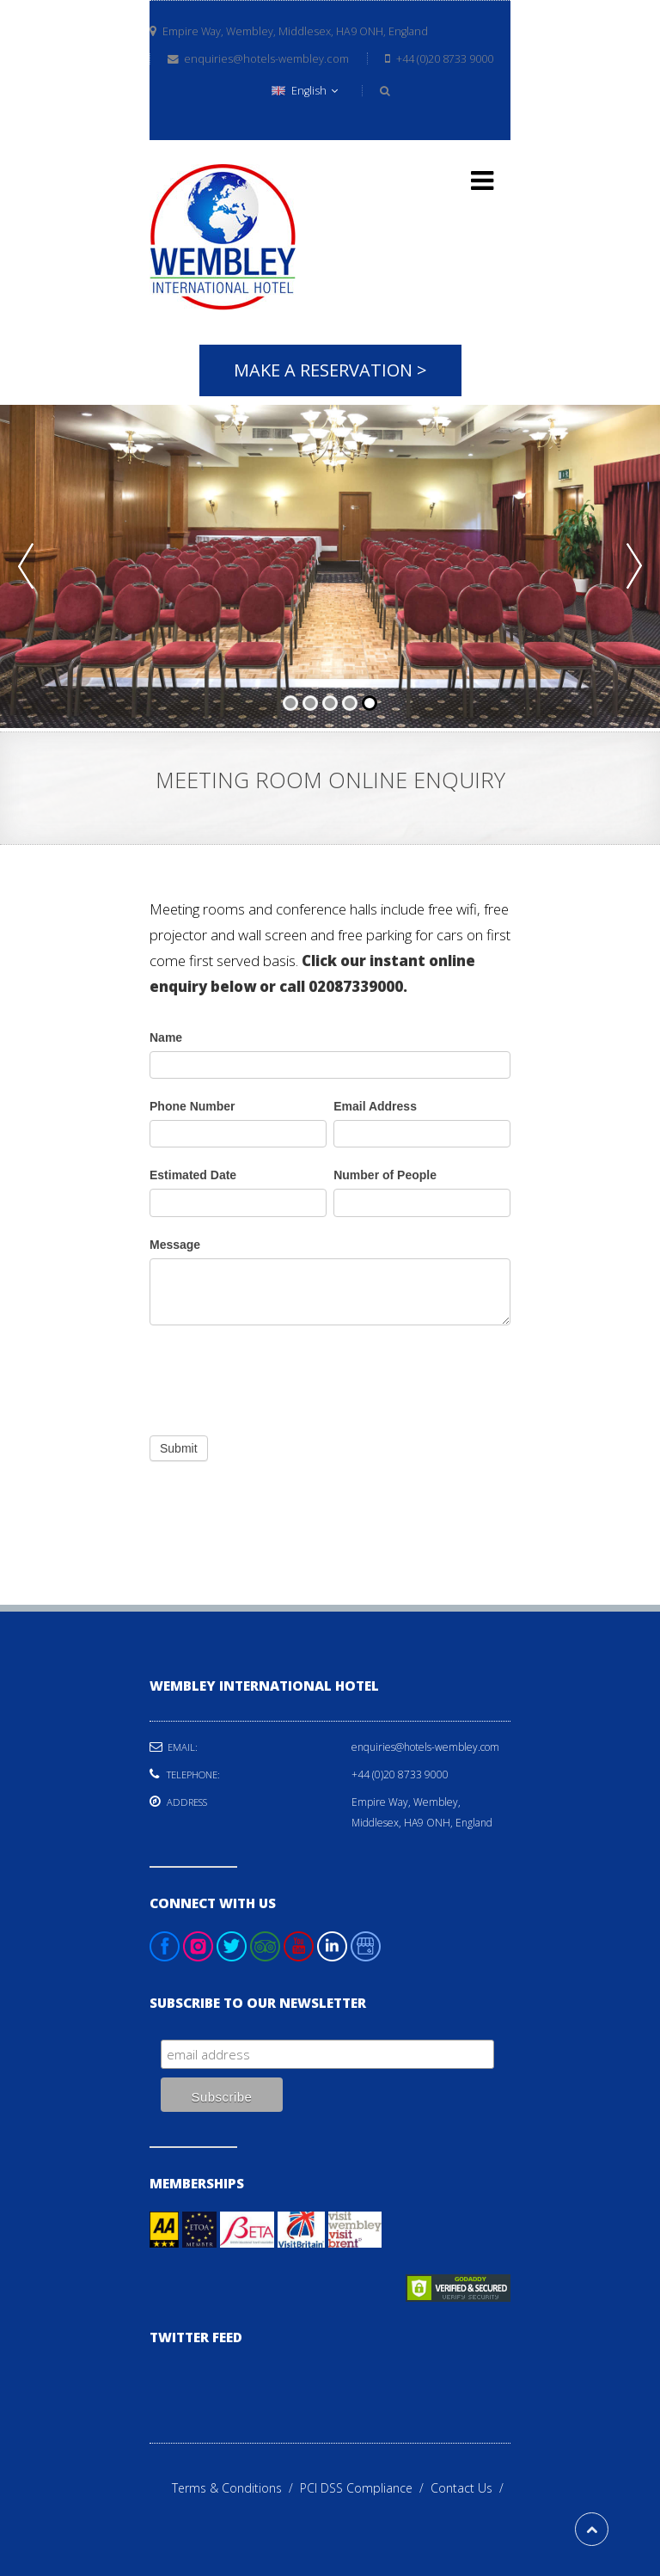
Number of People (385, 1175)
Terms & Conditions (236, 2488)
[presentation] (280, 1376)
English (305, 90)
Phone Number (192, 1106)
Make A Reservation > (330, 370)
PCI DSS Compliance (365, 2488)
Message (175, 1244)
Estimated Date (193, 1175)
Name (166, 1037)
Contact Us (470, 2488)
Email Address (375, 1106)
